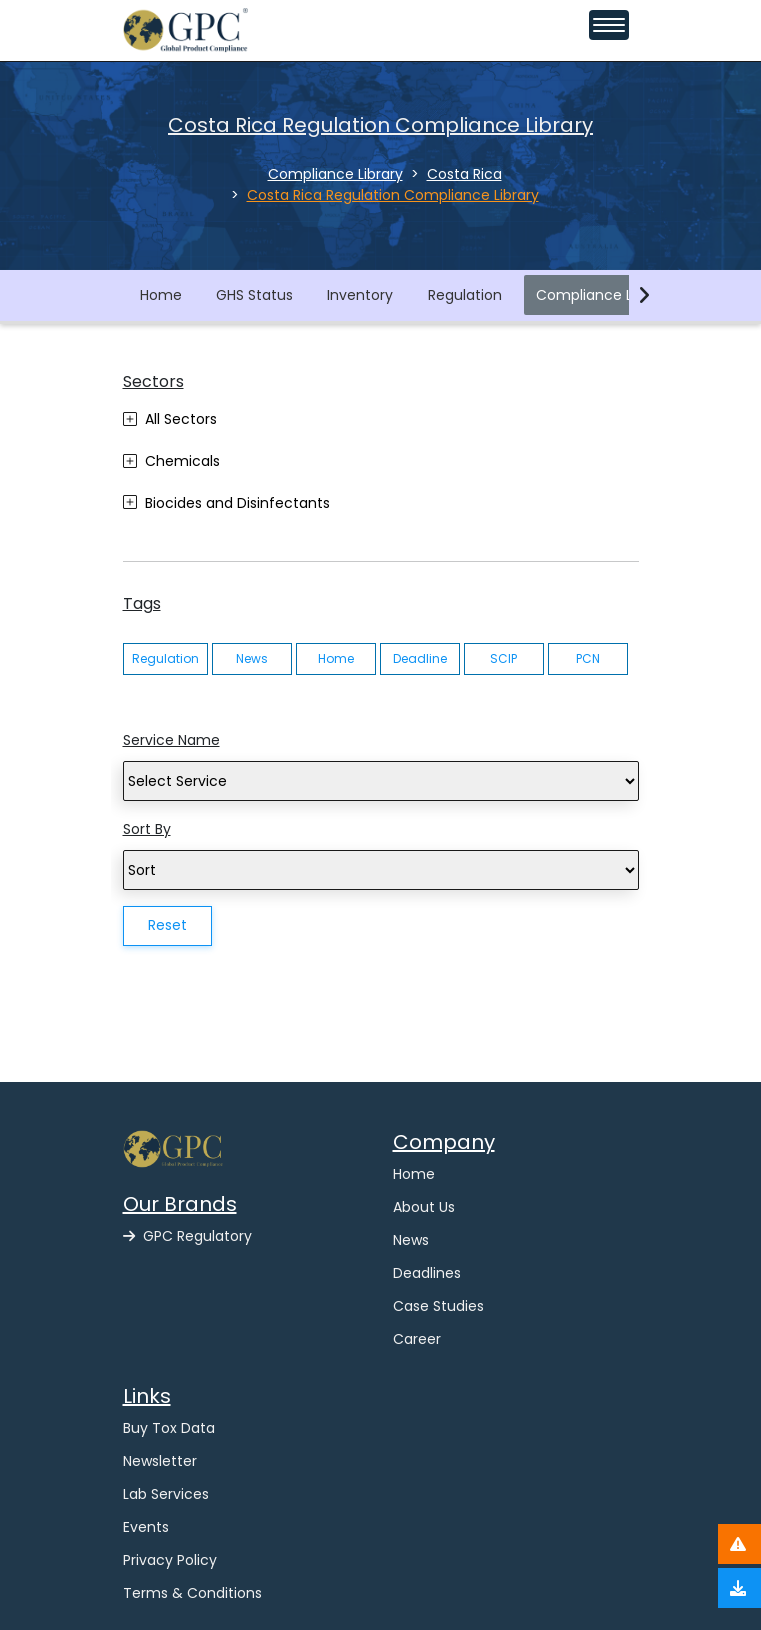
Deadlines (427, 1273)
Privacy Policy (170, 1560)
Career (417, 1339)
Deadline (420, 658)
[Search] (381, 781)
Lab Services (166, 1494)
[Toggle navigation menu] (609, 25)
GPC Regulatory (187, 1236)
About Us (424, 1207)
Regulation (465, 295)
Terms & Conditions (192, 1593)
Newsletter (160, 1461)
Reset (167, 925)
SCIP (503, 658)
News (252, 658)
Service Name (171, 740)
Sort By (147, 829)
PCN (588, 658)
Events (146, 1527)
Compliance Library (603, 295)
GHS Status (254, 295)
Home (161, 295)
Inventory (360, 295)
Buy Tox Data (169, 1428)
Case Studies (438, 1306)
